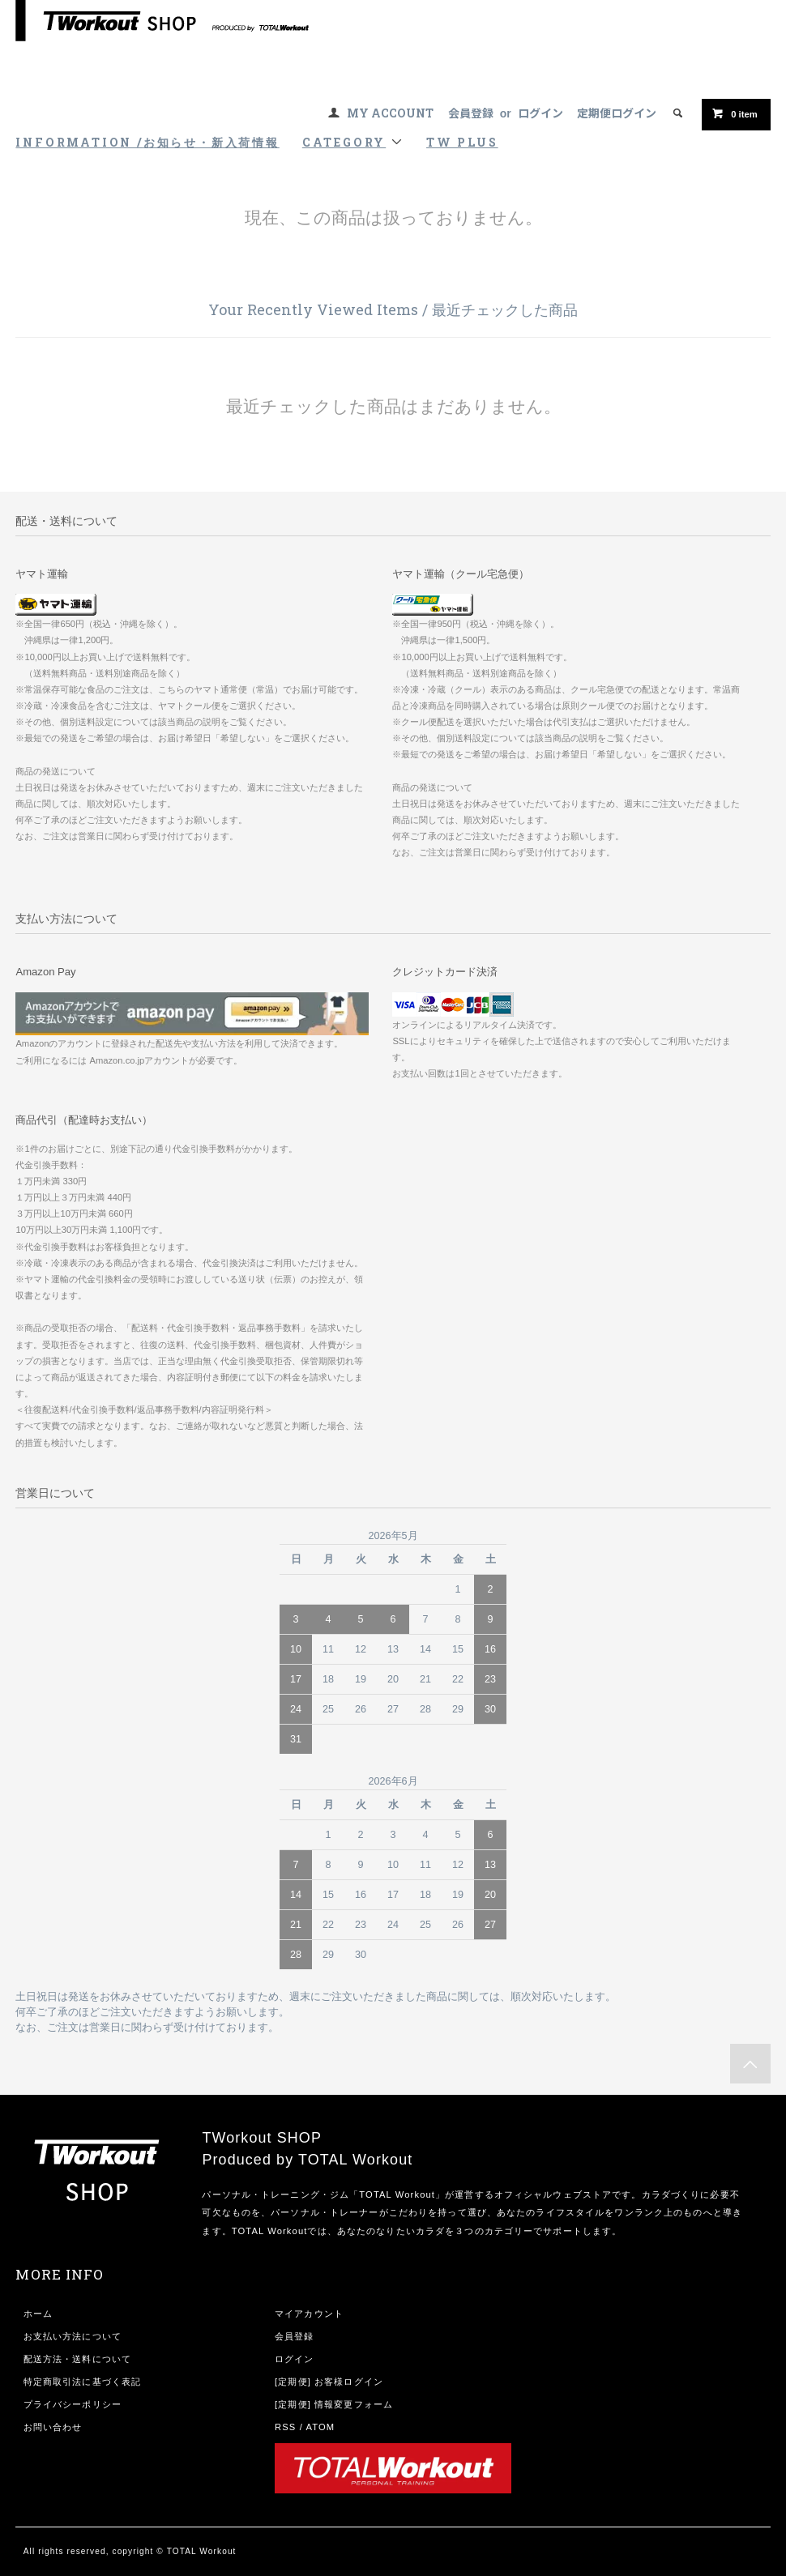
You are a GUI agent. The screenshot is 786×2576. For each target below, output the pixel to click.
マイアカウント (309, 2313)
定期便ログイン (616, 113)
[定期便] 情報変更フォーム (334, 2404)
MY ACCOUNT (390, 113)
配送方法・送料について (77, 2359)
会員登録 (470, 113)
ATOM (320, 2427)
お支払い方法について (72, 2336)
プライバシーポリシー (72, 2404)
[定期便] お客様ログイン (329, 2381)
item (734, 113)
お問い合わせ (53, 2427)
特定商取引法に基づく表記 (82, 2381)
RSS (285, 2427)
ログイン (540, 113)
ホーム (38, 2313)
